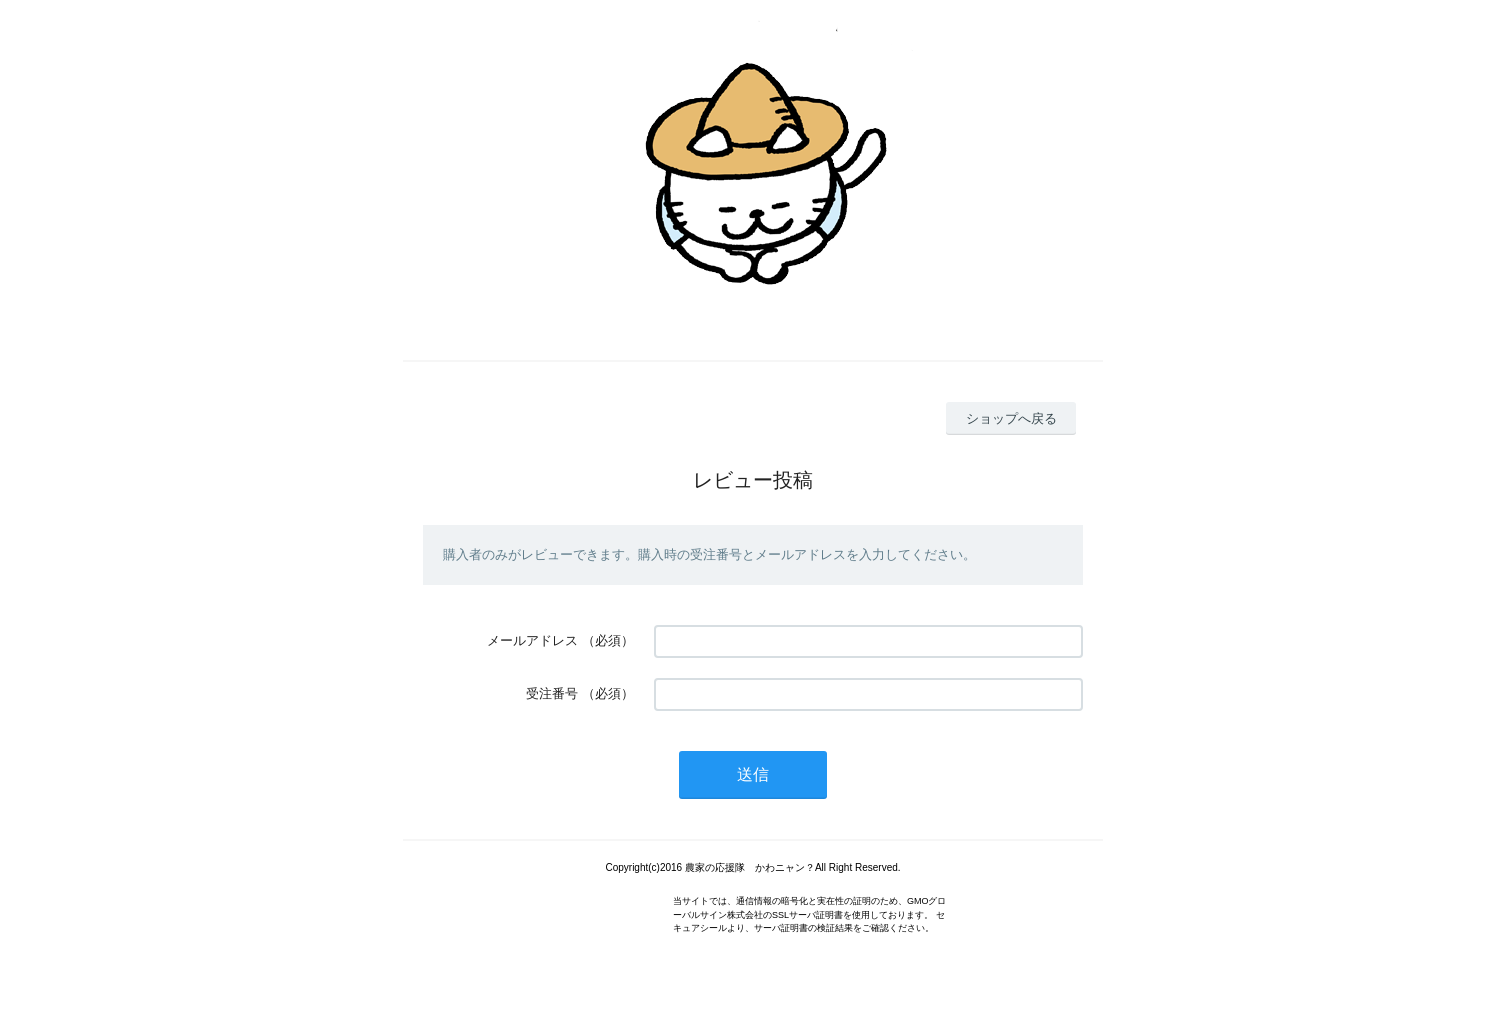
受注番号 (552, 693)
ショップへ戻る (1011, 418)
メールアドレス (532, 640)
